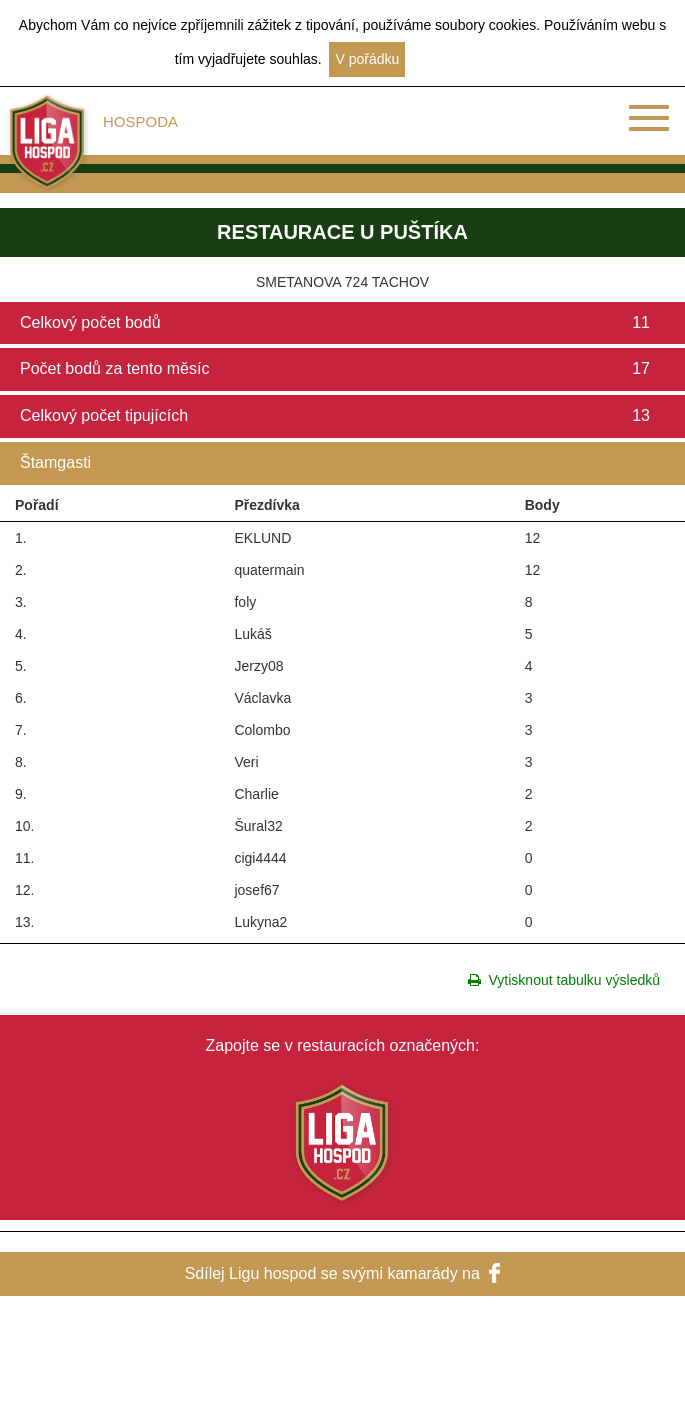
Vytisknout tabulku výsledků (564, 980)
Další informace (461, 59)
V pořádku (367, 59)
